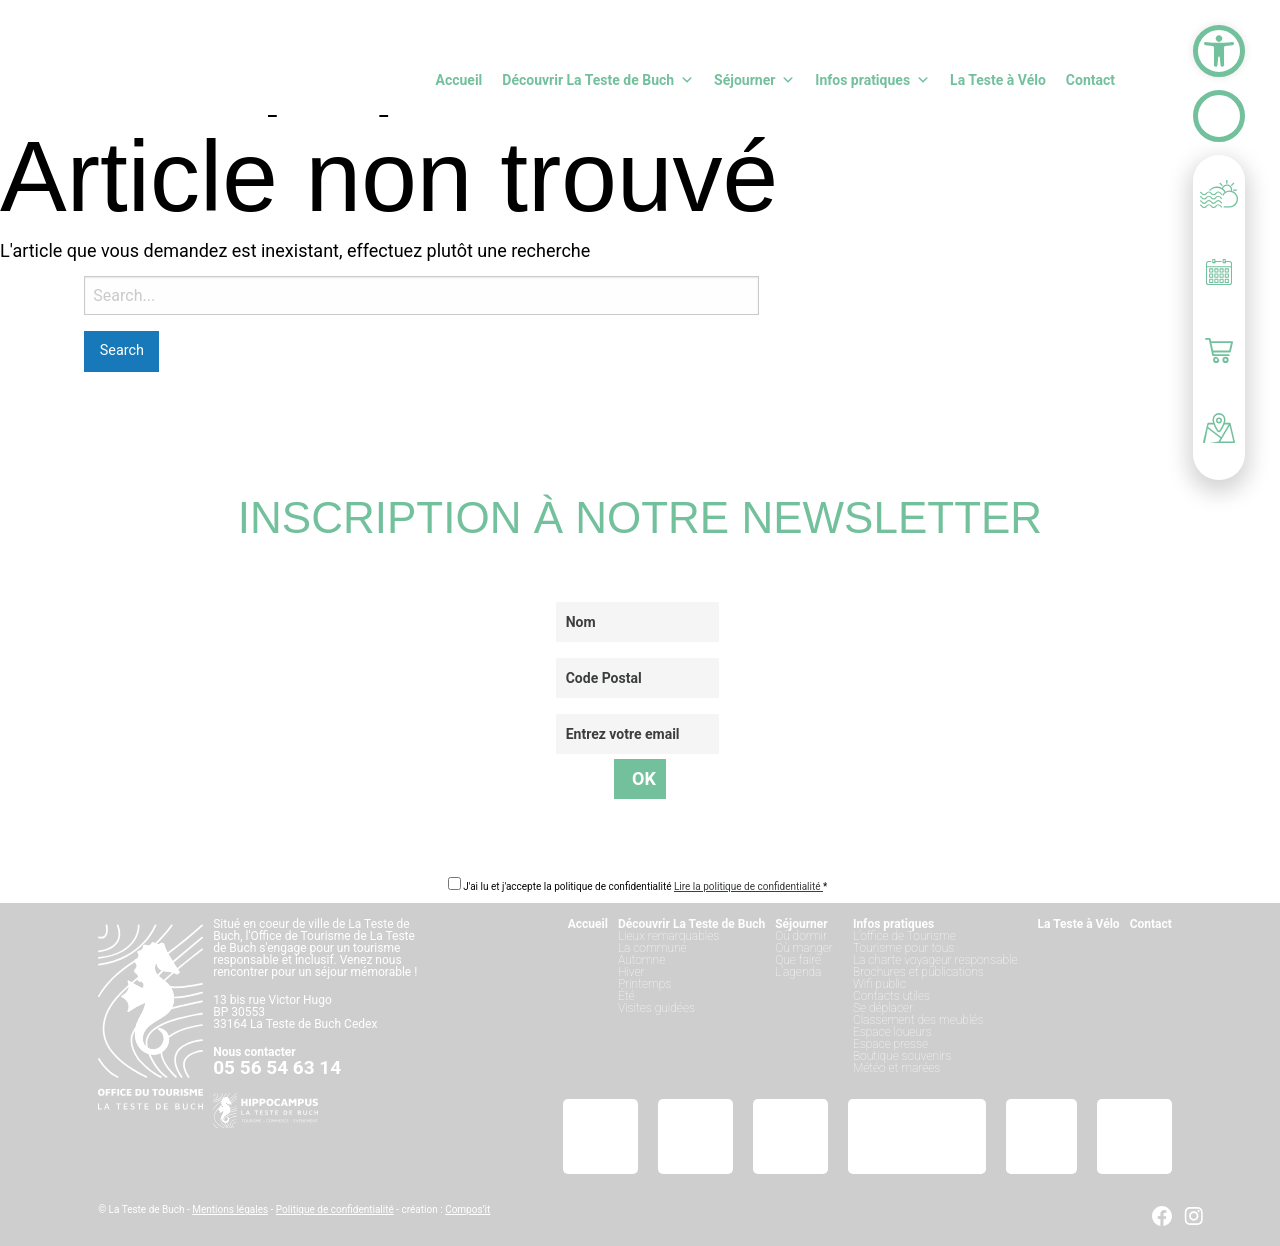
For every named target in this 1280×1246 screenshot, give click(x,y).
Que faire (798, 960)
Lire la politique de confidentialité (748, 886)
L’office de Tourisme (904, 936)
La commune (652, 948)
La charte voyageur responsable (935, 960)
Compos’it (467, 1209)
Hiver (631, 972)
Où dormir (801, 936)
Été (626, 996)
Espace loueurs (892, 1032)
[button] (1219, 51)
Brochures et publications (918, 972)
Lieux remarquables (668, 936)
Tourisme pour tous (903, 948)
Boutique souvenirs (902, 1056)
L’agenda (798, 972)
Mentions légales (230, 1209)
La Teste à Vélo (998, 80)
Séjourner (754, 80)
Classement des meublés (918, 1020)
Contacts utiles (891, 996)
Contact (1090, 80)
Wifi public (879, 984)
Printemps (644, 984)
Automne (641, 960)
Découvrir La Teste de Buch (598, 80)
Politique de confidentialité (335, 1209)
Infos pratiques (872, 80)
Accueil (458, 80)
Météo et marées (896, 1068)
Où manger (804, 948)
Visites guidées (656, 1008)
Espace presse (890, 1044)
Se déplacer (883, 1008)
